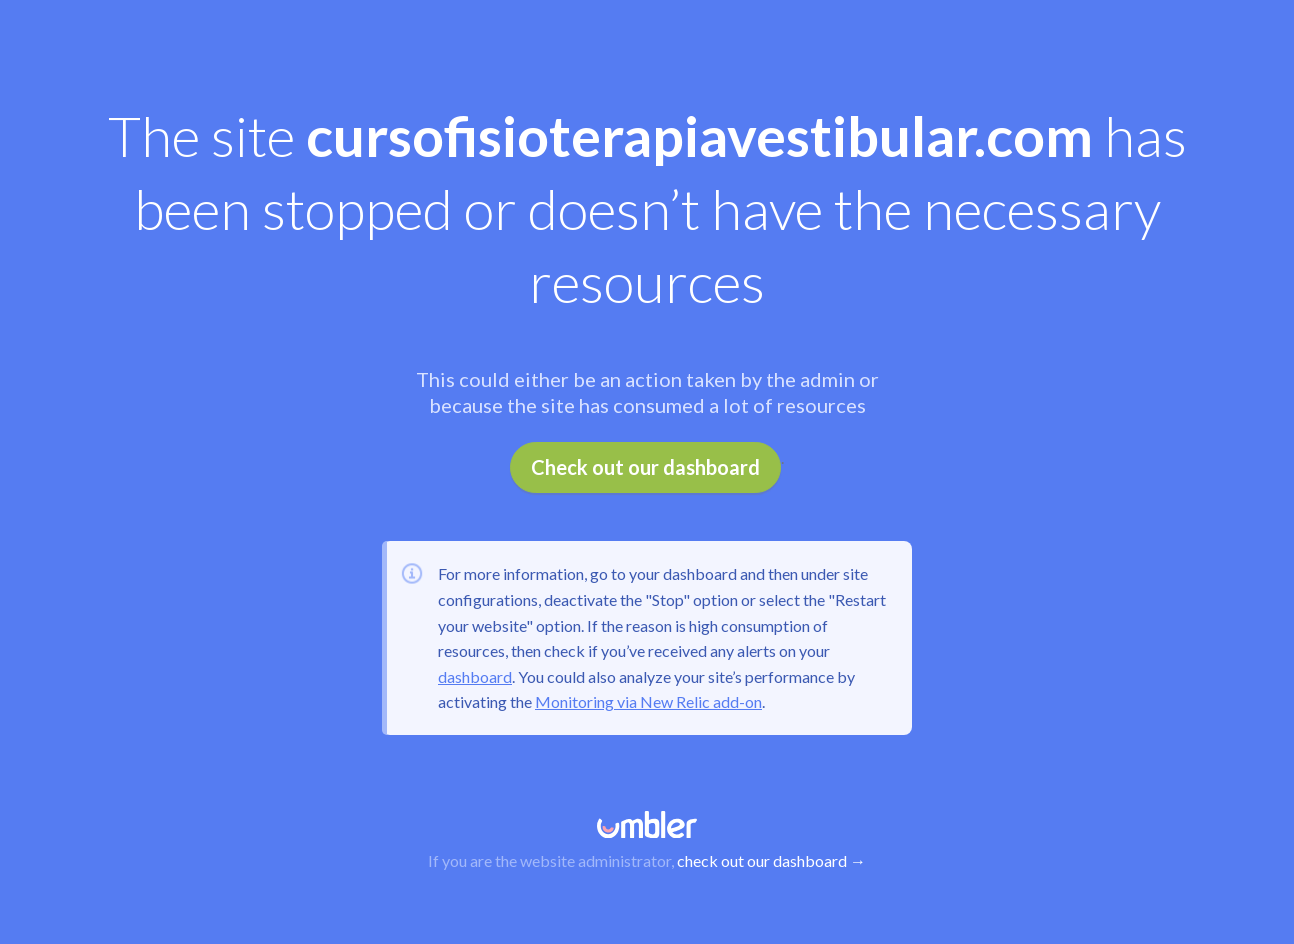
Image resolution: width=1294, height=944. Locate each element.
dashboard (475, 676)
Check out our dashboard (645, 467)
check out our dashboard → (771, 860)
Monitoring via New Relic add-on (648, 701)
